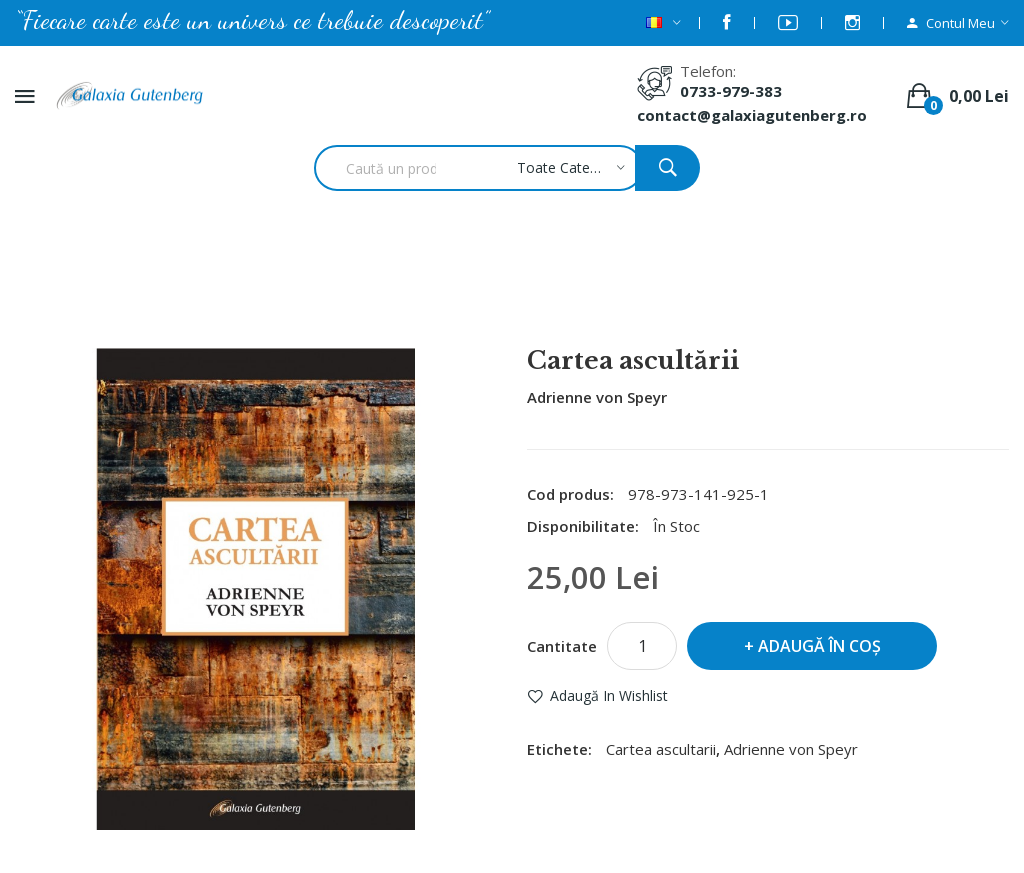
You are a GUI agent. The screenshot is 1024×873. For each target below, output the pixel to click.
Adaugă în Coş (819, 646)
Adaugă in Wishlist (609, 695)
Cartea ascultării (538, 294)
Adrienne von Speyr (597, 397)
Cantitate (562, 646)
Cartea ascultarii (661, 749)
